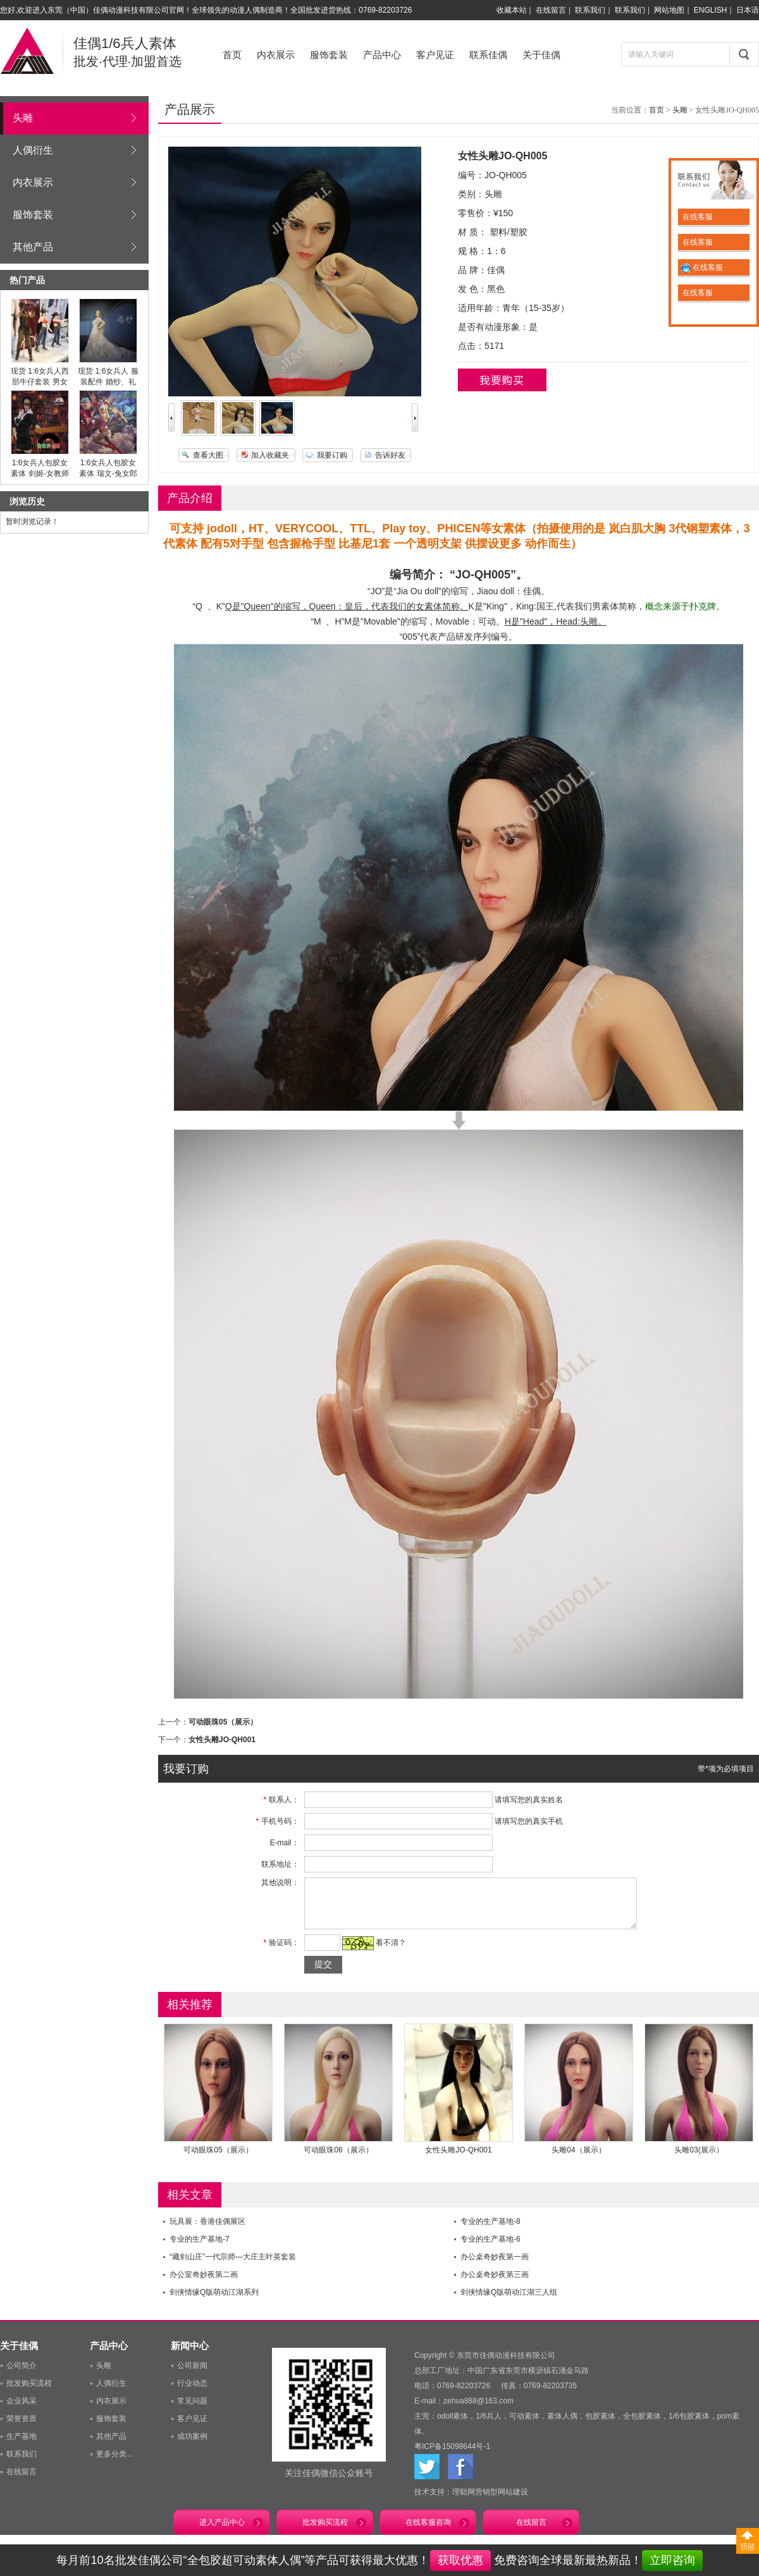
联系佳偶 (488, 54)
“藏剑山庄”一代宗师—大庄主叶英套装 (233, 2266)
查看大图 (208, 455)
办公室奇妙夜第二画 (204, 2284)
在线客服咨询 (428, 2531)
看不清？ (388, 1952)
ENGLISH (710, 10)
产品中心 (382, 54)
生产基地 (21, 2445)
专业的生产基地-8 (490, 2230)
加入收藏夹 (270, 455)
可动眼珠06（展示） (338, 2159)
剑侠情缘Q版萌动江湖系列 (214, 2301)
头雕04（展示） (578, 2159)
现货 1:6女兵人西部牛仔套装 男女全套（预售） (40, 382)
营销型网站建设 (501, 2501)
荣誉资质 (21, 2428)
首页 (232, 54)
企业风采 (21, 2410)
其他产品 (33, 246)
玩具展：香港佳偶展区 (207, 2230)
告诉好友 (390, 455)
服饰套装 (329, 54)
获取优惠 (460, 2560)
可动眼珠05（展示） (222, 1722)
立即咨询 (672, 2560)
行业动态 (192, 2392)
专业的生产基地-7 (200, 2248)
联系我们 (590, 10)
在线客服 (697, 216)
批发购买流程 (29, 2392)
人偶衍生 (33, 150)
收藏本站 (512, 10)
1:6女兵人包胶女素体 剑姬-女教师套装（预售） (39, 473)
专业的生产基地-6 (490, 2248)
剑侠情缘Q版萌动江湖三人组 (508, 2301)
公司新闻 (192, 2375)
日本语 (747, 10)
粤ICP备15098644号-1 (452, 2455)
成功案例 (192, 2445)
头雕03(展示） (698, 2159)
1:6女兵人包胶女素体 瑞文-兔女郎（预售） (108, 473)
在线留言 (551, 10)
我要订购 (332, 455)
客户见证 (435, 54)
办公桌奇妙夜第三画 (494, 2284)
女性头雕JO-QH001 (222, 1739)
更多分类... (114, 2463)
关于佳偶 (541, 54)
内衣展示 (276, 54)
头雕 (23, 118)
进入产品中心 (222, 2531)
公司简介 (21, 2375)
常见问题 (192, 2410)
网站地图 (669, 10)
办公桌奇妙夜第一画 (494, 2266)
